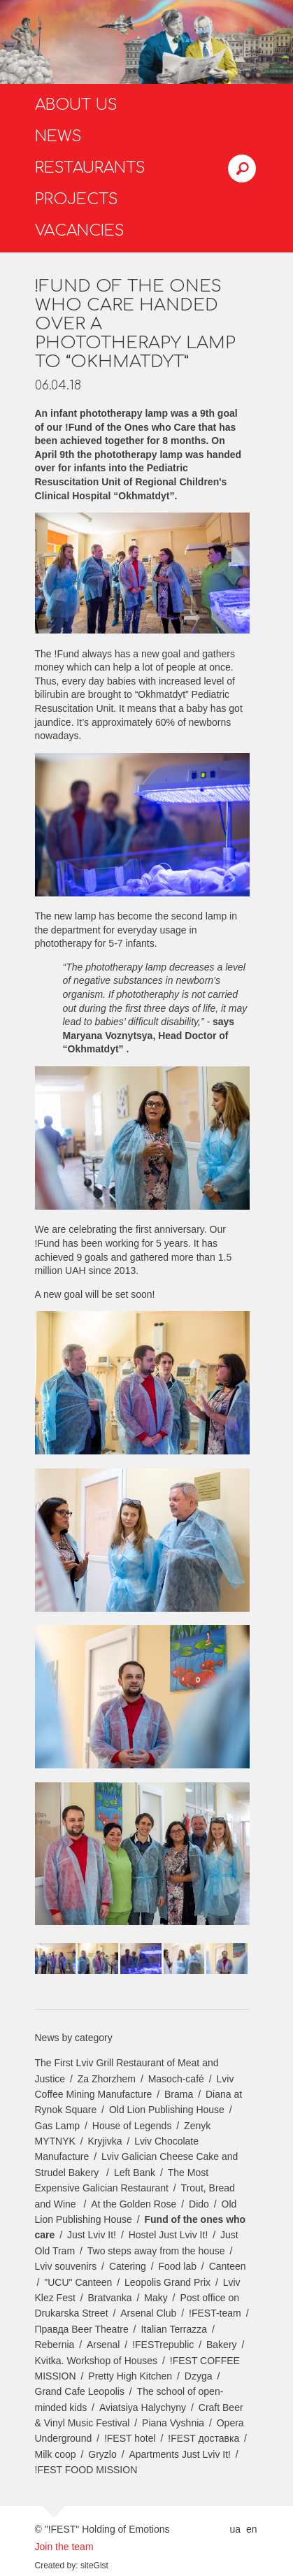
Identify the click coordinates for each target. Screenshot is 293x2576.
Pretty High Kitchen (130, 2376)
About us (76, 104)
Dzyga (199, 2376)
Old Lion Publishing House (166, 2109)
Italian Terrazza (174, 2329)
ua (235, 2529)
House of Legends (132, 2125)
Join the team (64, 2546)
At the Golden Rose (133, 2204)
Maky (155, 2297)
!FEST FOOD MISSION (86, 2469)
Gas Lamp (57, 2125)
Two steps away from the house (156, 2250)
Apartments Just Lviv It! (180, 2454)
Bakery (221, 2344)
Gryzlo (102, 2454)
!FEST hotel (130, 2438)
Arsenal (103, 2344)
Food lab (177, 2266)
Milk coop (55, 2454)
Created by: (56, 2565)
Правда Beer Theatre (82, 2329)
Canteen (227, 2266)
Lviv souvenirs (66, 2266)
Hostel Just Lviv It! (168, 2234)
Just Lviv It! (91, 2234)
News (58, 136)
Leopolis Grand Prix (167, 2282)
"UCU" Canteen (78, 2282)
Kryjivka (105, 2141)
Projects (76, 199)
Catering (127, 2266)
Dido (199, 2204)
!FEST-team (215, 2313)
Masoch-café (176, 2078)
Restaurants (90, 167)
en (251, 2529)
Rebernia (55, 2344)
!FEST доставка (203, 2438)
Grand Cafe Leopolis (79, 2391)
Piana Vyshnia (173, 2422)
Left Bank (134, 2172)
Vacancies (79, 230)
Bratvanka (110, 2297)
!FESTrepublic (163, 2344)
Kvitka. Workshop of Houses (96, 2360)
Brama (178, 2094)
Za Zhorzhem (107, 2078)
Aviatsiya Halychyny (142, 2407)
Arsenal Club (148, 2313)
